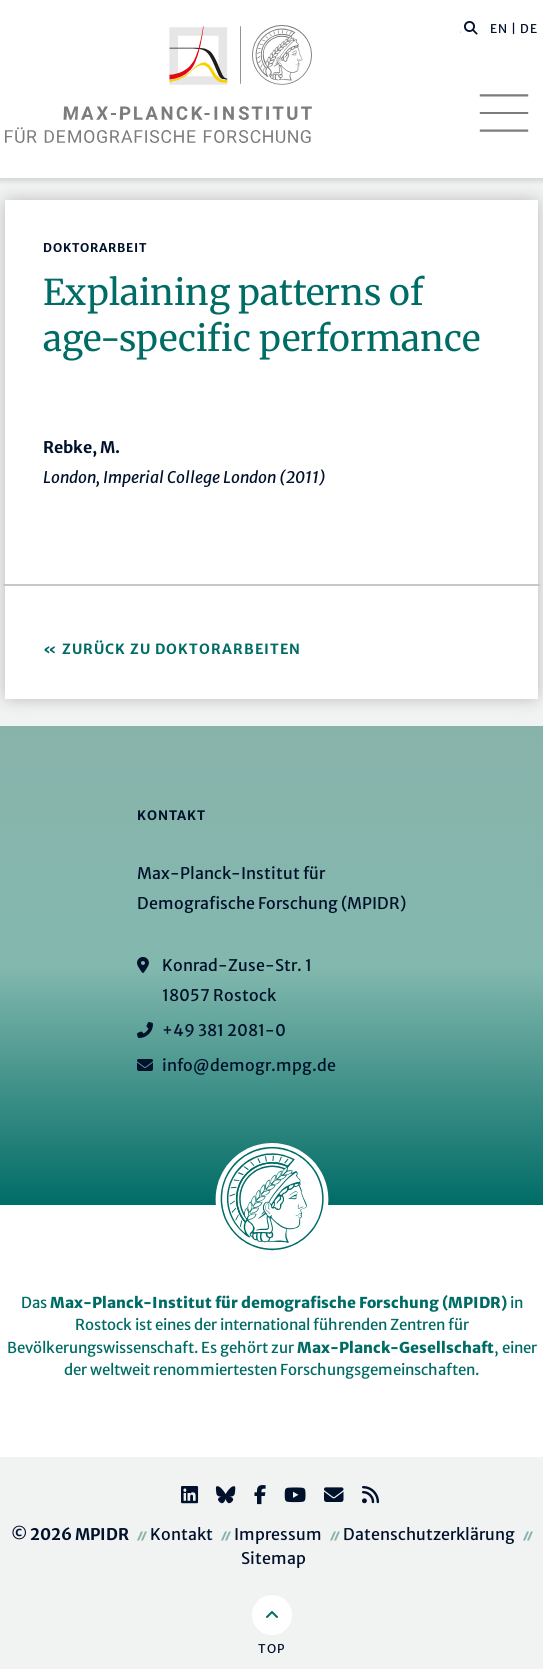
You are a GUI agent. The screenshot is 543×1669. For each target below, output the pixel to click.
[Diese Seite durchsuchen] (460, 29)
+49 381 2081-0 (224, 1030)
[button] (471, 27)
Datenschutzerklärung (429, 1534)
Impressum (278, 1534)
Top (271, 1648)
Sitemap (273, 1558)
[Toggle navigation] (504, 113)
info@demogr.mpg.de (249, 1065)
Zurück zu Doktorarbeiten (181, 649)
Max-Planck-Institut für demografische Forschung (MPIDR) (278, 1302)
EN (499, 28)
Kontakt (181, 1534)
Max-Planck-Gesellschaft (395, 1347)
